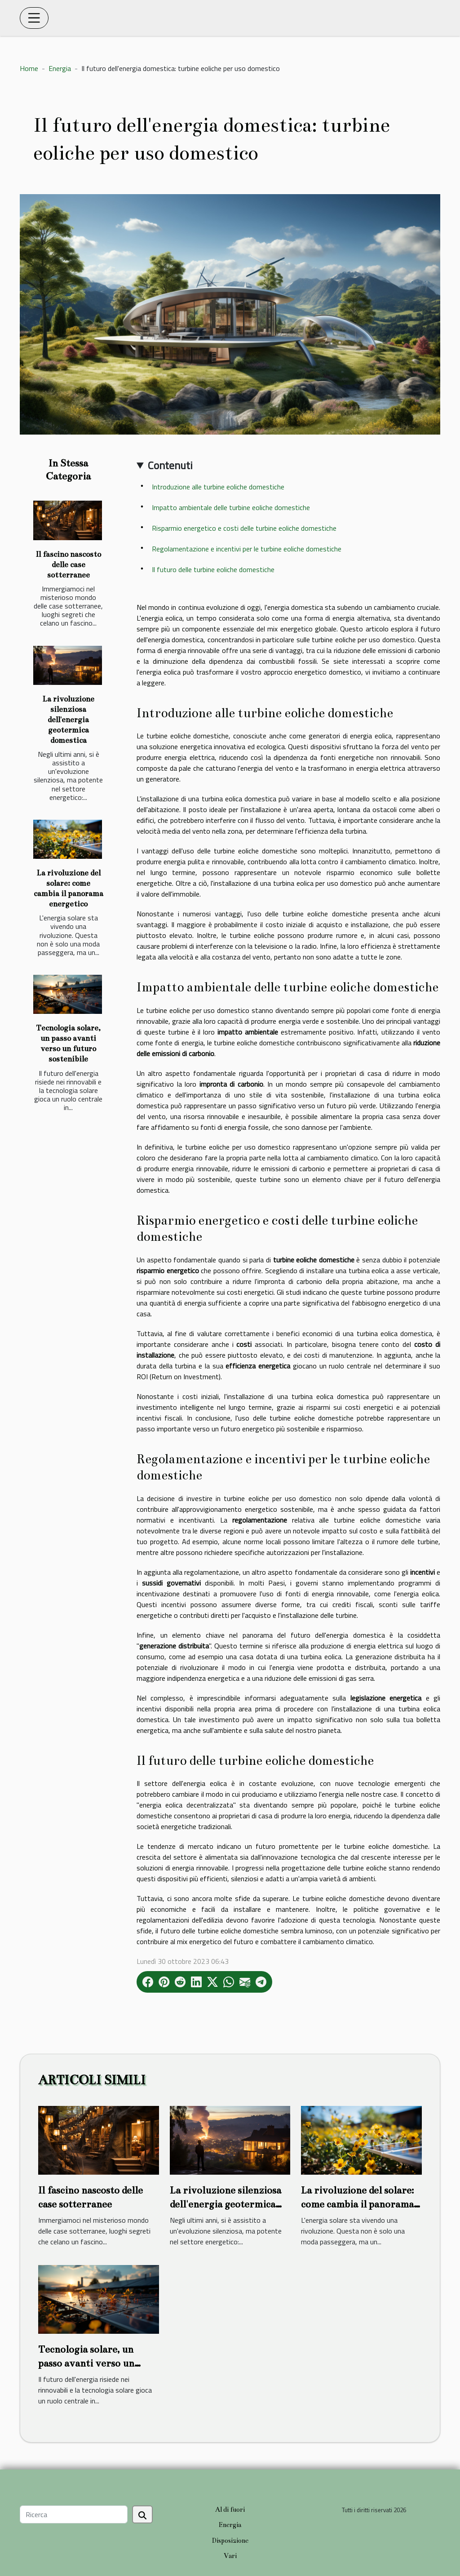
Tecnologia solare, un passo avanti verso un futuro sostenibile (86, 2363)
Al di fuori (230, 2509)
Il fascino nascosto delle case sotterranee (68, 565)
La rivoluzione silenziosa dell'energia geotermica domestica (68, 719)
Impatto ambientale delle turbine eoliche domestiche (231, 507)
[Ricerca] (74, 2514)
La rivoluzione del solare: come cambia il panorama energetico (357, 2204)
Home (29, 68)
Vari (230, 2556)
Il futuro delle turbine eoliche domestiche (213, 569)
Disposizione (230, 2540)
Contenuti (170, 465)
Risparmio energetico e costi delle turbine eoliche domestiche (244, 528)
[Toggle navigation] (34, 18)
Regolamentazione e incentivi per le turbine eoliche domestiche (246, 548)
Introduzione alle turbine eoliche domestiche (218, 486)
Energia (60, 68)
